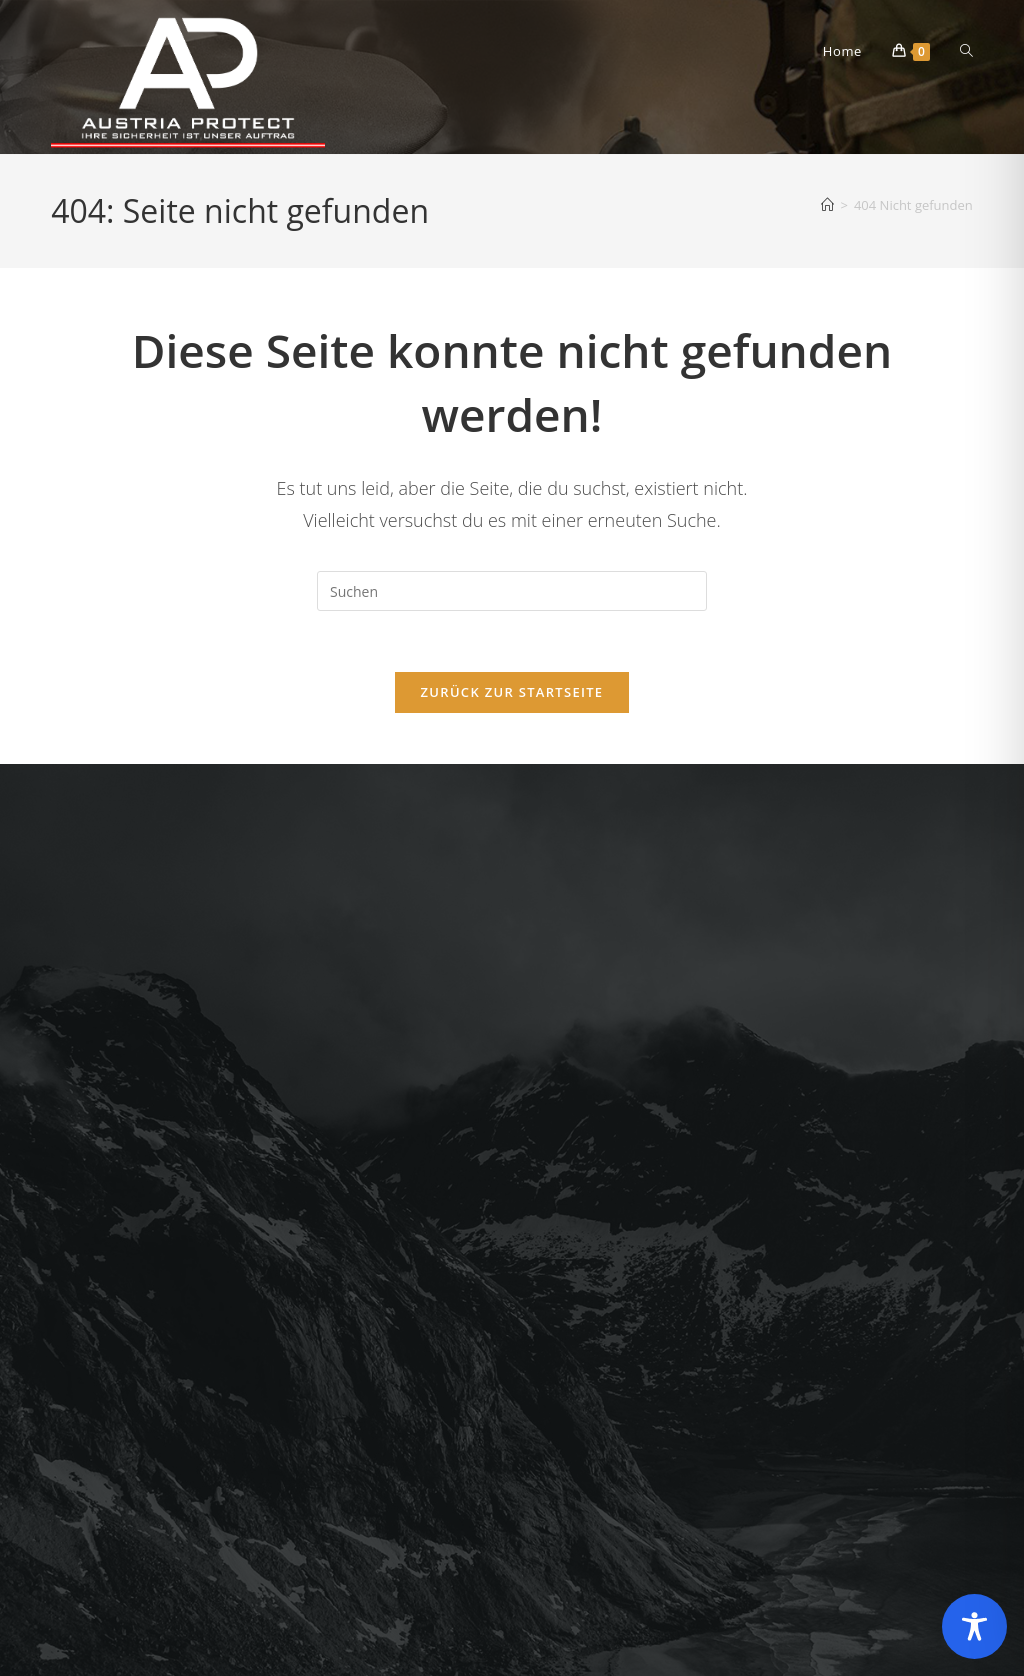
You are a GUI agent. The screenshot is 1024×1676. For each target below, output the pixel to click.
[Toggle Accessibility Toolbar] (974, 1626)
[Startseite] (827, 205)
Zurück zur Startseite (512, 692)
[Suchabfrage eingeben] (512, 591)
